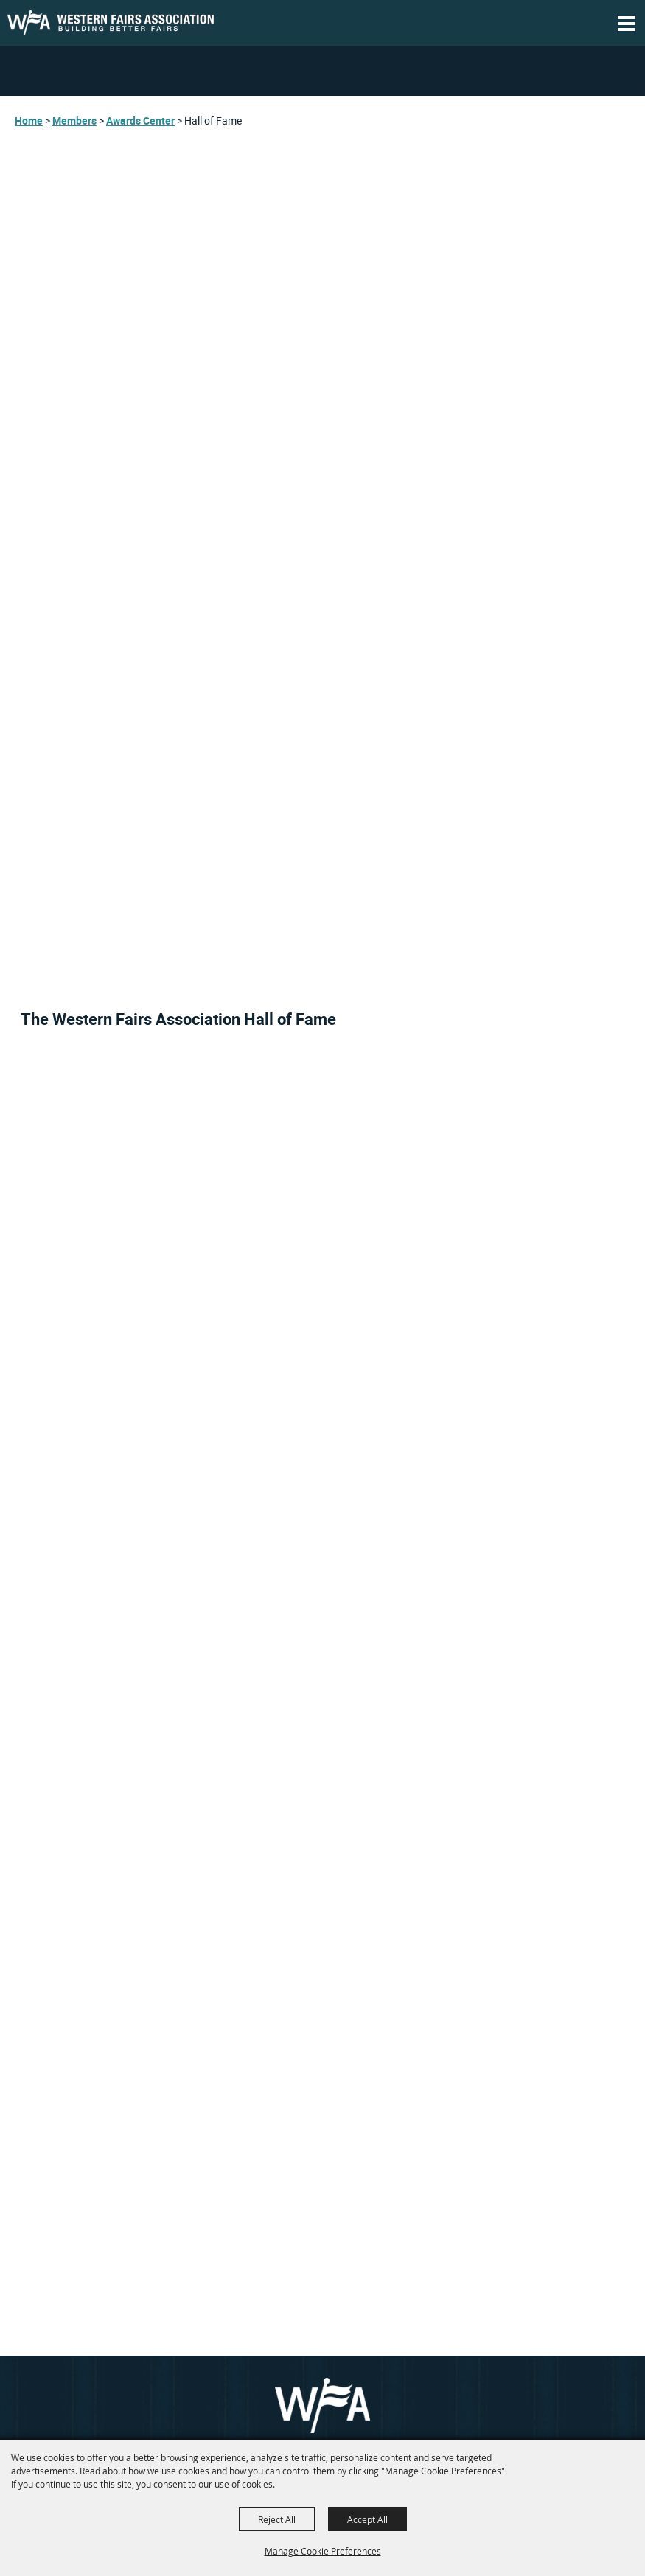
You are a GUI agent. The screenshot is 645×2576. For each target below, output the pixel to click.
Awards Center (140, 120)
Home (29, 120)
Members (74, 120)
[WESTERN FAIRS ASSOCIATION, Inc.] (110, 22)
